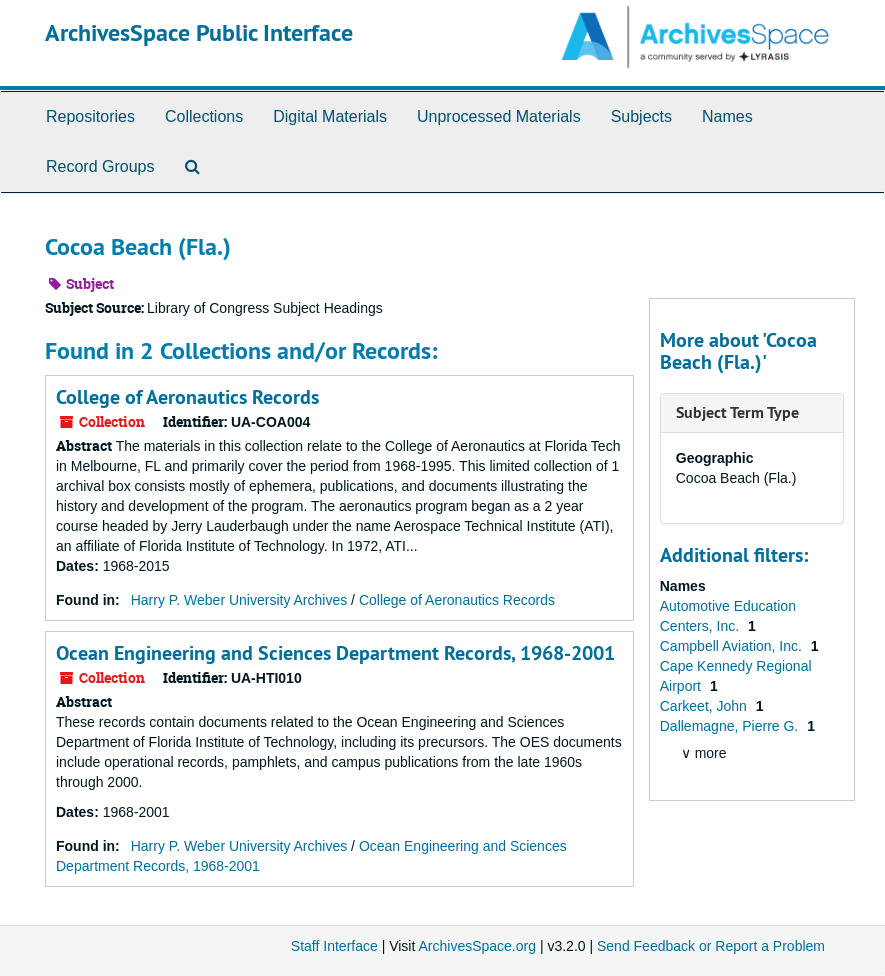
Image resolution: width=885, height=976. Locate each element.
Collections (204, 116)
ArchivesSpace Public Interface (199, 32)
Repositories (90, 116)
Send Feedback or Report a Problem (711, 946)
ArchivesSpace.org (477, 946)
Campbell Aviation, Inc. (733, 646)
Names (727, 116)
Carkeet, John (705, 706)
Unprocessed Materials (499, 116)
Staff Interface (334, 946)
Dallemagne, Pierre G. (731, 726)
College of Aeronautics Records (187, 397)
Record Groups (100, 166)
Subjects (641, 116)
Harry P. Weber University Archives (239, 600)
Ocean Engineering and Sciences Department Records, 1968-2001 (335, 653)
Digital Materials (330, 116)
